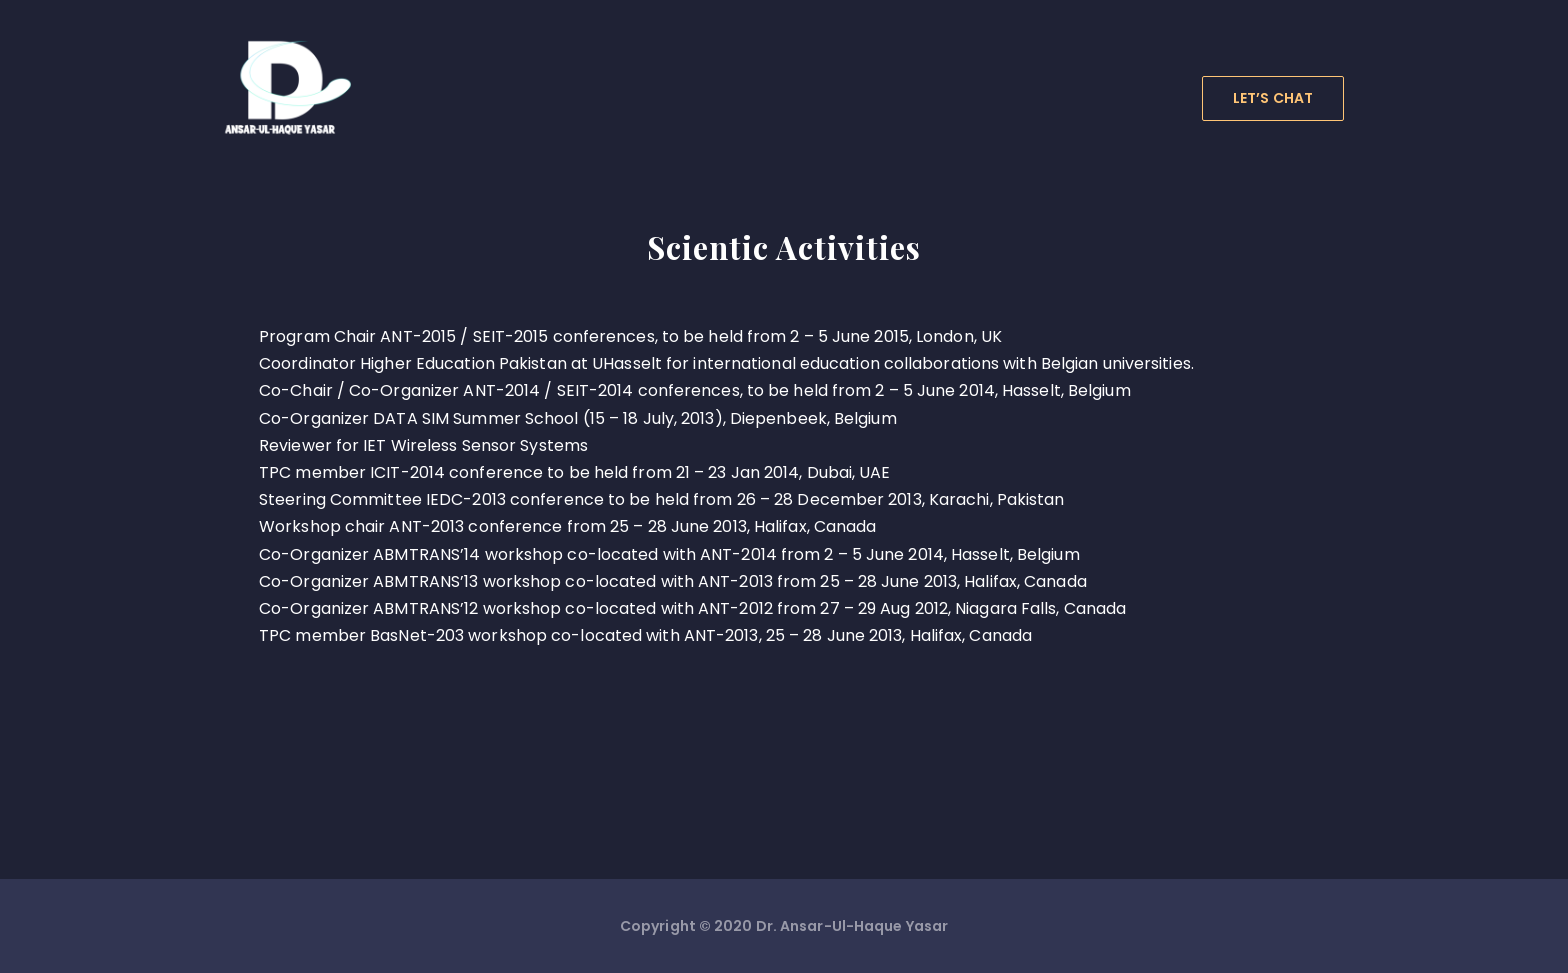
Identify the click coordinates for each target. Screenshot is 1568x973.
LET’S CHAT (1273, 98)
